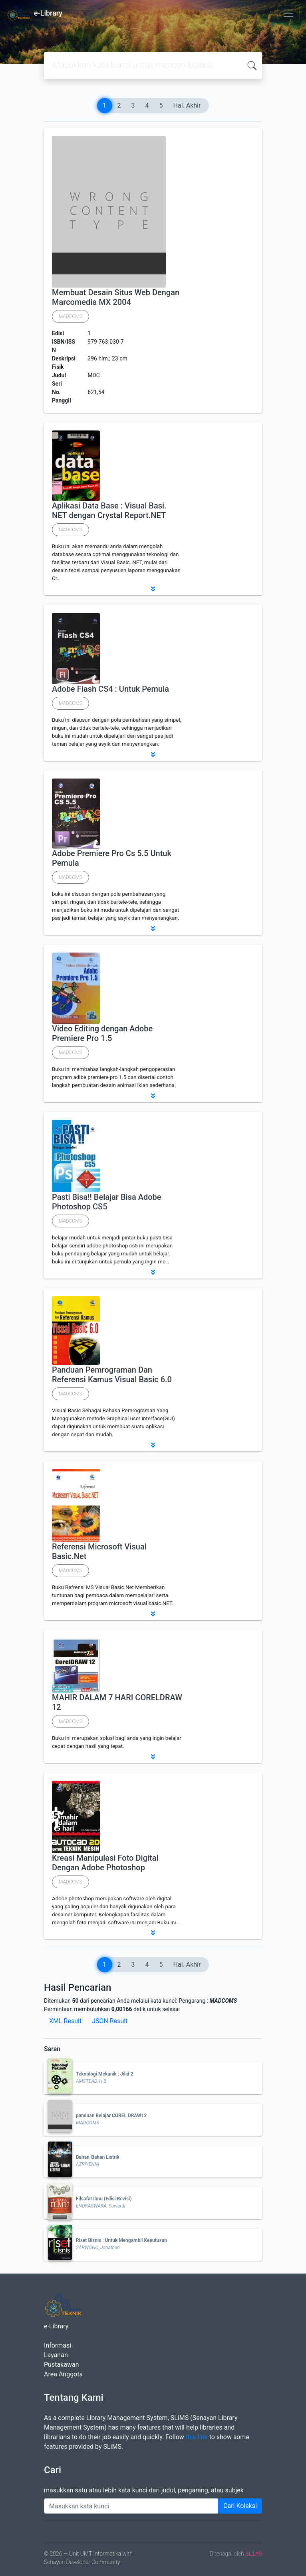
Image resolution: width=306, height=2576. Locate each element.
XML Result (65, 2021)
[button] (153, 588)
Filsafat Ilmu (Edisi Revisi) (103, 2199)
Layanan (56, 2355)
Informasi (57, 2345)
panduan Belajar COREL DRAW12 (111, 2115)
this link (197, 2437)
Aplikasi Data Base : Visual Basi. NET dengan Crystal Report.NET (109, 510)
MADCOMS (70, 316)
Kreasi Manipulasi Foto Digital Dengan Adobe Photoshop (105, 1862)
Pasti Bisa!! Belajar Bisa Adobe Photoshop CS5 (106, 1201)
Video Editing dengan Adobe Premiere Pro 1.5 (102, 1033)
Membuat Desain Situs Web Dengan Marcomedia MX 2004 (115, 297)
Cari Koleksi (240, 2506)
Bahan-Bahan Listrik (97, 2157)
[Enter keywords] (131, 2506)
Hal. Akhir (187, 105)
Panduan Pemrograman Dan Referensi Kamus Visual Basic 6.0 (112, 1374)
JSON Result (109, 2021)
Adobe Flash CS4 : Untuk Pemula (110, 689)
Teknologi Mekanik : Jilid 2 (104, 2074)
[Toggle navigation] (288, 13)
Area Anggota (63, 2374)
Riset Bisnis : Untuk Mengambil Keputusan (121, 2240)
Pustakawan (61, 2364)
